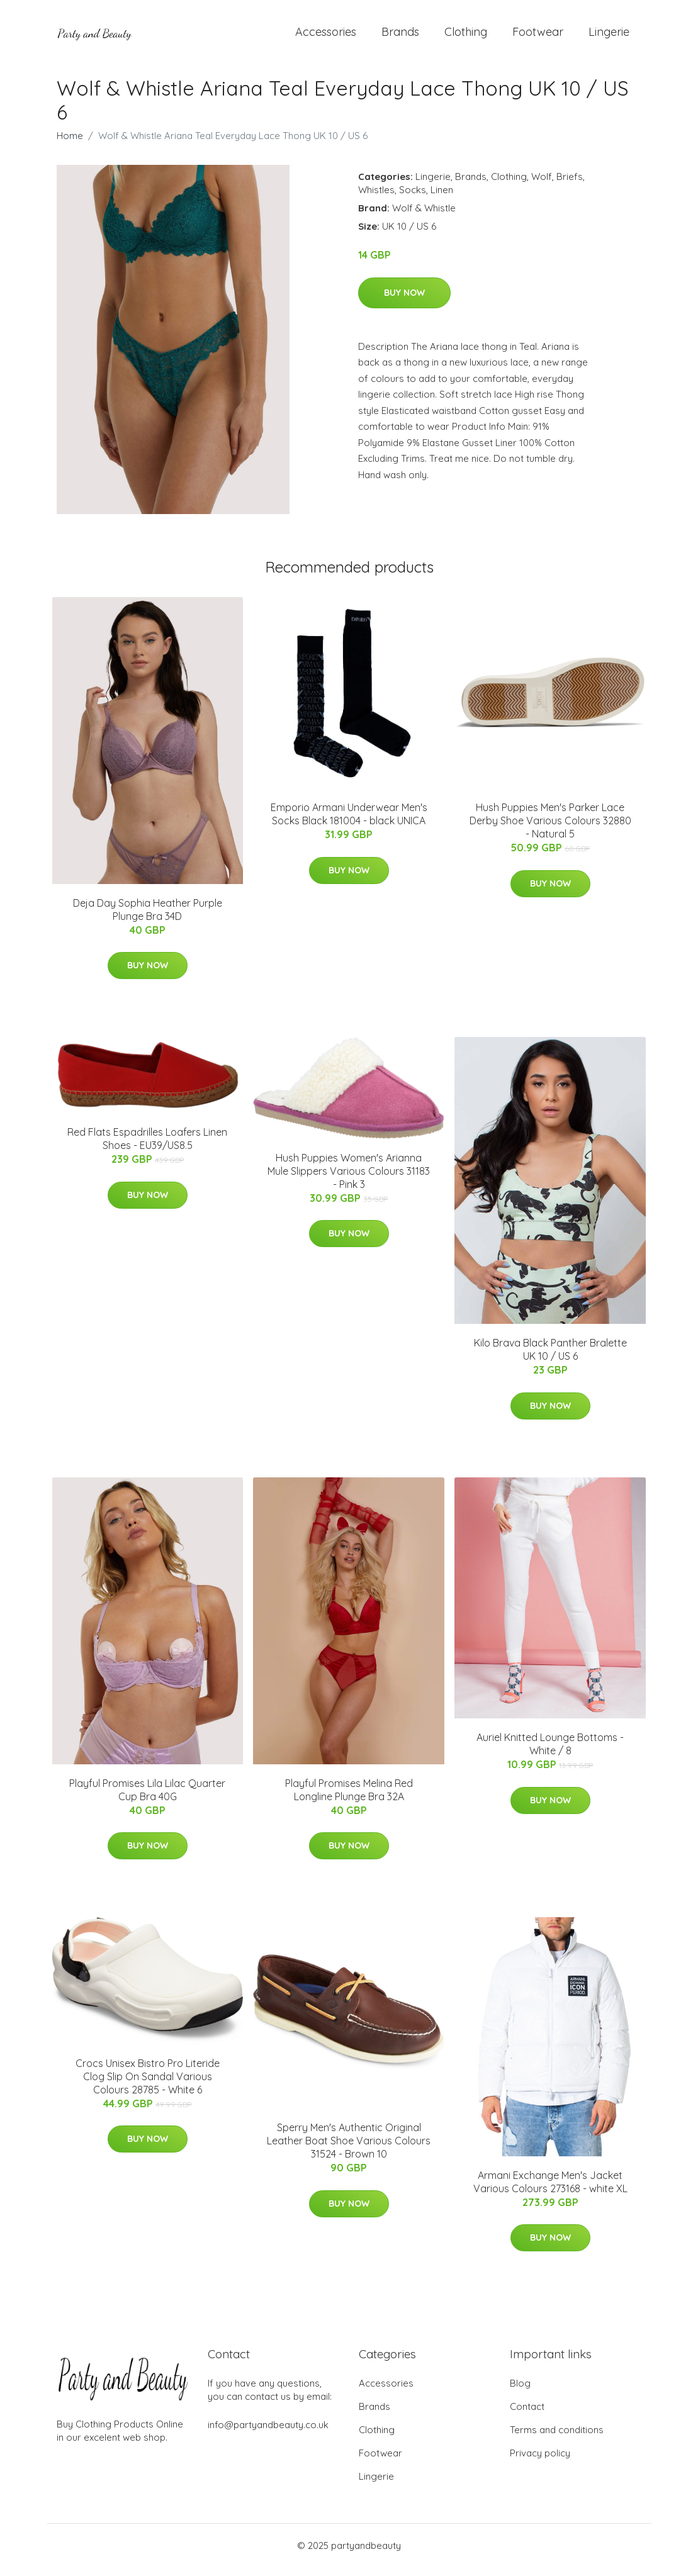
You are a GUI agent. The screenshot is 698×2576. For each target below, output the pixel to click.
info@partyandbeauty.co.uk (268, 2433)
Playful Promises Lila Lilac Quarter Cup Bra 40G (147, 1799)
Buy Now (404, 301)
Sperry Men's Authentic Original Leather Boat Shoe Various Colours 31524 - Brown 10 (349, 2149)
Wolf (541, 185)
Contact (527, 2415)
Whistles (376, 198)
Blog (520, 2392)
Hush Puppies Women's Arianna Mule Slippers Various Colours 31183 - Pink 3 (348, 1179)
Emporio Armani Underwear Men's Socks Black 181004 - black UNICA (349, 823)
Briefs (569, 185)
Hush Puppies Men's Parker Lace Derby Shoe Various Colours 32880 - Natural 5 (550, 829)
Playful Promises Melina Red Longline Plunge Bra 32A (349, 1799)
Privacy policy (540, 2462)
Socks (412, 198)
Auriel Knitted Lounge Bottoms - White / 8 (550, 1753)
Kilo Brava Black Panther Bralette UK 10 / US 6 (550, 1359)
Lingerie (608, 36)
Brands (400, 36)
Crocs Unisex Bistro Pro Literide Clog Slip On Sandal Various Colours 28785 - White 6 (148, 2085)
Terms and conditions (557, 2438)
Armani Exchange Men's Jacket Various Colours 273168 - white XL (550, 2191)
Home (70, 144)
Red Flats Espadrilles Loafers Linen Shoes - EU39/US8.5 (147, 1148)
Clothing (465, 36)
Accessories (325, 36)
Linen (442, 198)
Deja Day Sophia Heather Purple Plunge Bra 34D (147, 918)
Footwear (537, 36)
